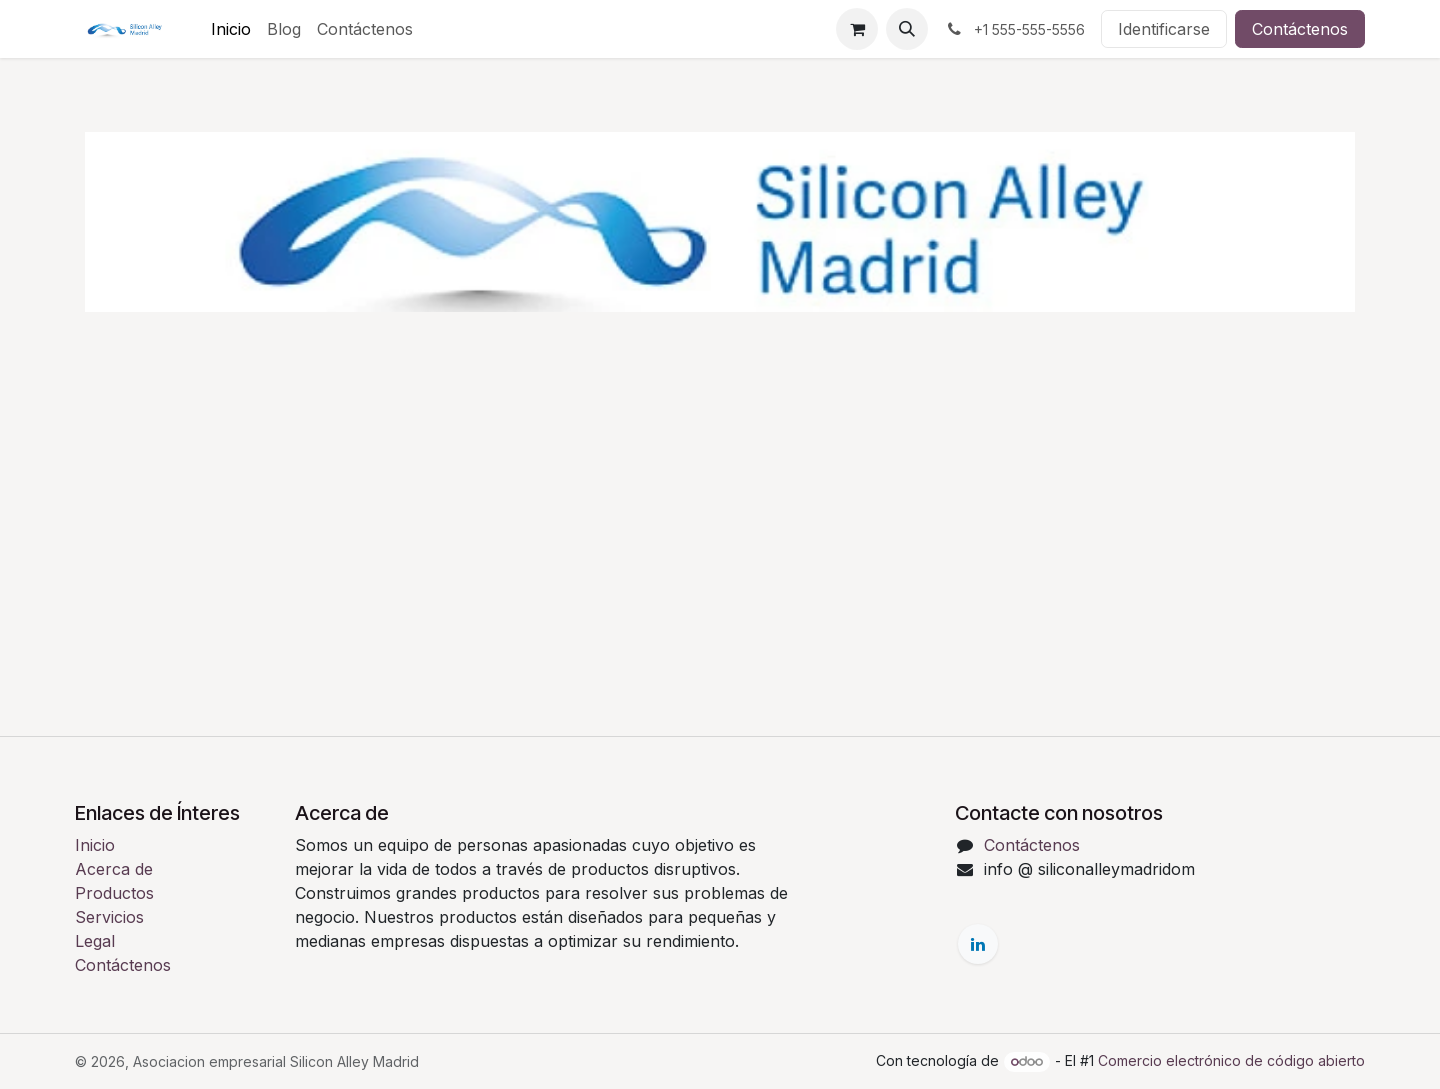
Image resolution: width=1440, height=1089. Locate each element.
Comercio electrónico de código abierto (1231, 1060)
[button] (907, 29)
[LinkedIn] (978, 944)
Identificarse (1164, 29)
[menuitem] (231, 29)
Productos (114, 893)
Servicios (109, 917)
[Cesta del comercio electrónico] (857, 29)
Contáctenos (1300, 29)
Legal (95, 941)
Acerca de (114, 869)
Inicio (95, 845)
